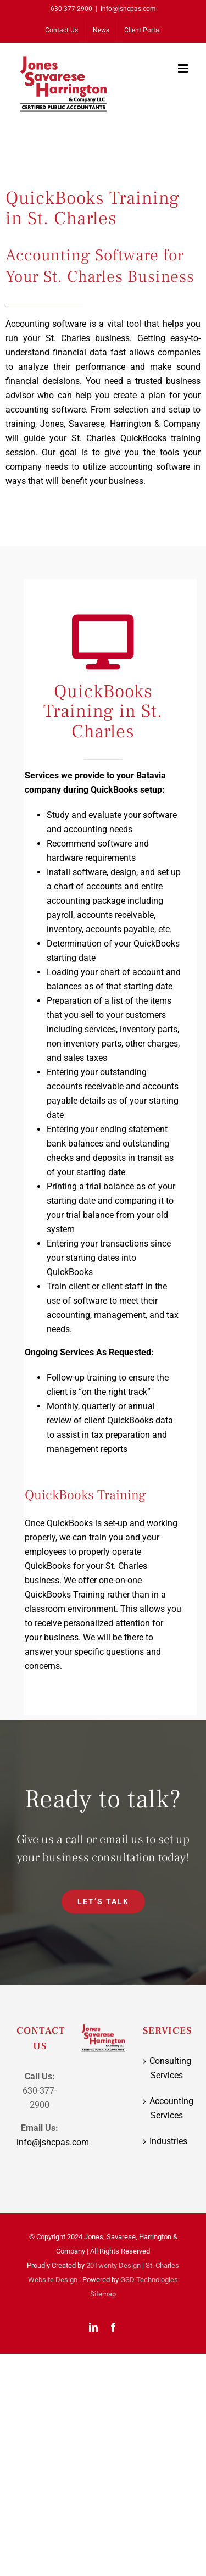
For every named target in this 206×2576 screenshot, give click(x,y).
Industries (166, 2141)
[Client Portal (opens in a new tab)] (142, 30)
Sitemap (103, 2294)
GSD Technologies (149, 2279)
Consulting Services (166, 2068)
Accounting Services (166, 2108)
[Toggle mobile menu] (184, 68)
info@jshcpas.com (128, 9)
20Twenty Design (113, 2265)
